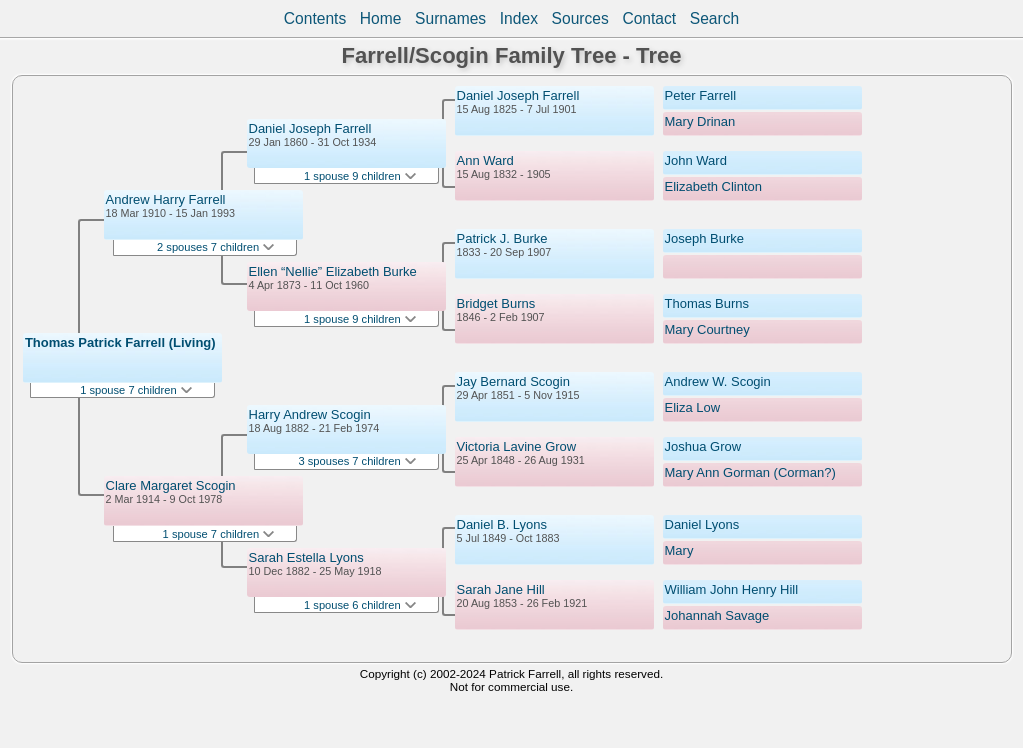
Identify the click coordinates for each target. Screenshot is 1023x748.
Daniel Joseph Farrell (310, 128)
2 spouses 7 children (215, 247)
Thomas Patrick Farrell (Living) (120, 342)
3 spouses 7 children (357, 461)
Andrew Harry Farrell (166, 199)
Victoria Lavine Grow (517, 446)
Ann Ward (485, 160)
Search (714, 18)
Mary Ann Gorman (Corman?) (750, 472)
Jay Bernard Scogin (513, 381)
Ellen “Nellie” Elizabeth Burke (333, 271)
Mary (679, 550)
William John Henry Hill (732, 589)
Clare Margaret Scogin (171, 485)
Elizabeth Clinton (714, 186)
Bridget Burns (496, 303)
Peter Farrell (701, 95)
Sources (580, 18)
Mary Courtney (707, 329)
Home (381, 18)
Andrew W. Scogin (718, 381)
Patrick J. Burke (502, 238)
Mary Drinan (700, 121)
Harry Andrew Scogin (310, 414)
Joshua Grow (703, 446)
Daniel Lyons (702, 524)
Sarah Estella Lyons (306, 557)
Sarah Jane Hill (501, 589)
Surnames (450, 18)
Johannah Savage (717, 615)
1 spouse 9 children (360, 176)
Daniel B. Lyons (502, 524)
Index (519, 18)
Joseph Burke (705, 238)
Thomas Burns (707, 303)
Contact (649, 18)
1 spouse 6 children (360, 605)
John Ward (696, 160)
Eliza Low (693, 407)
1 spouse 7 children (136, 390)
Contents (315, 18)
